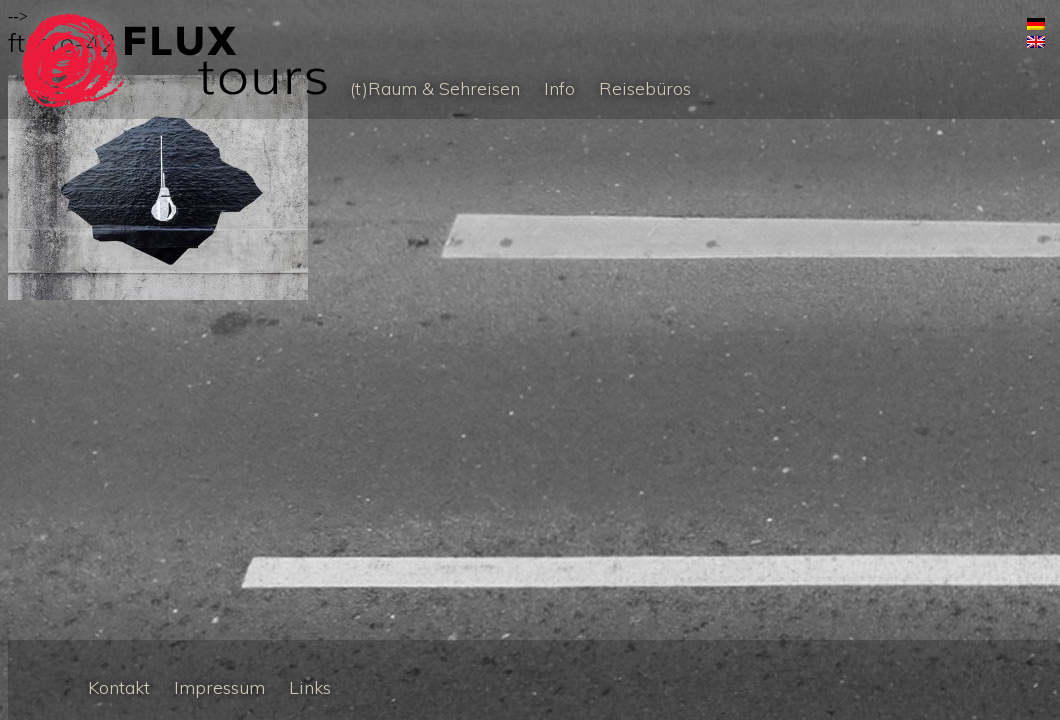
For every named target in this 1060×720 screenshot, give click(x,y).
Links (310, 687)
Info (559, 88)
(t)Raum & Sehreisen (435, 88)
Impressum (219, 687)
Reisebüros (645, 88)
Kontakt (119, 687)
